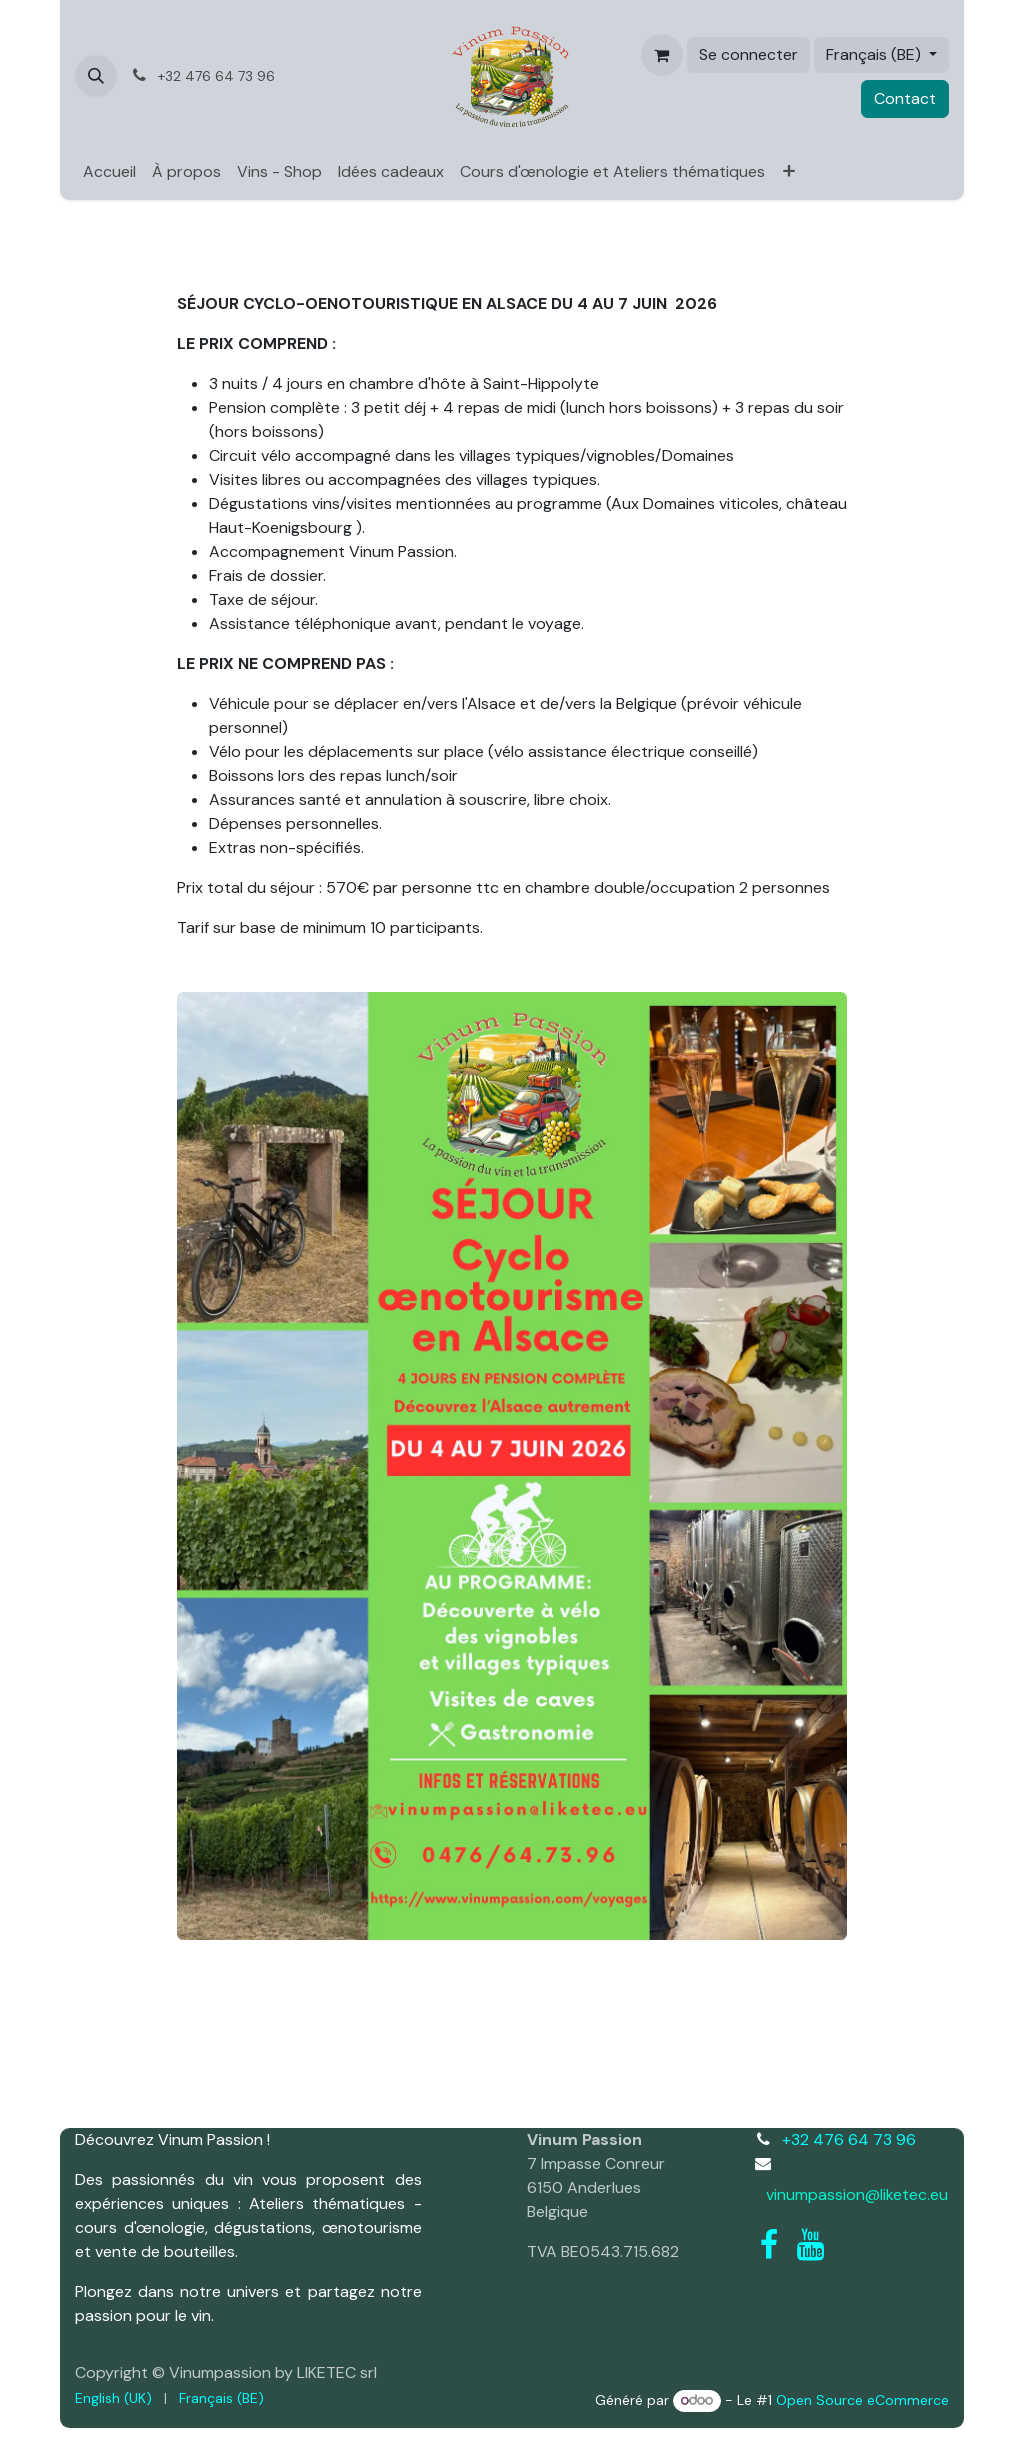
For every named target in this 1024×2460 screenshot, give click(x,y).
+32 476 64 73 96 (849, 2139)
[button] (96, 76)
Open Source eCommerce (862, 2400)
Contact (905, 98)
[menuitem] (109, 172)
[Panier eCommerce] (662, 55)
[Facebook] (769, 2245)
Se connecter (748, 54)
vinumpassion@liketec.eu (857, 2194)
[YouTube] (810, 2245)
